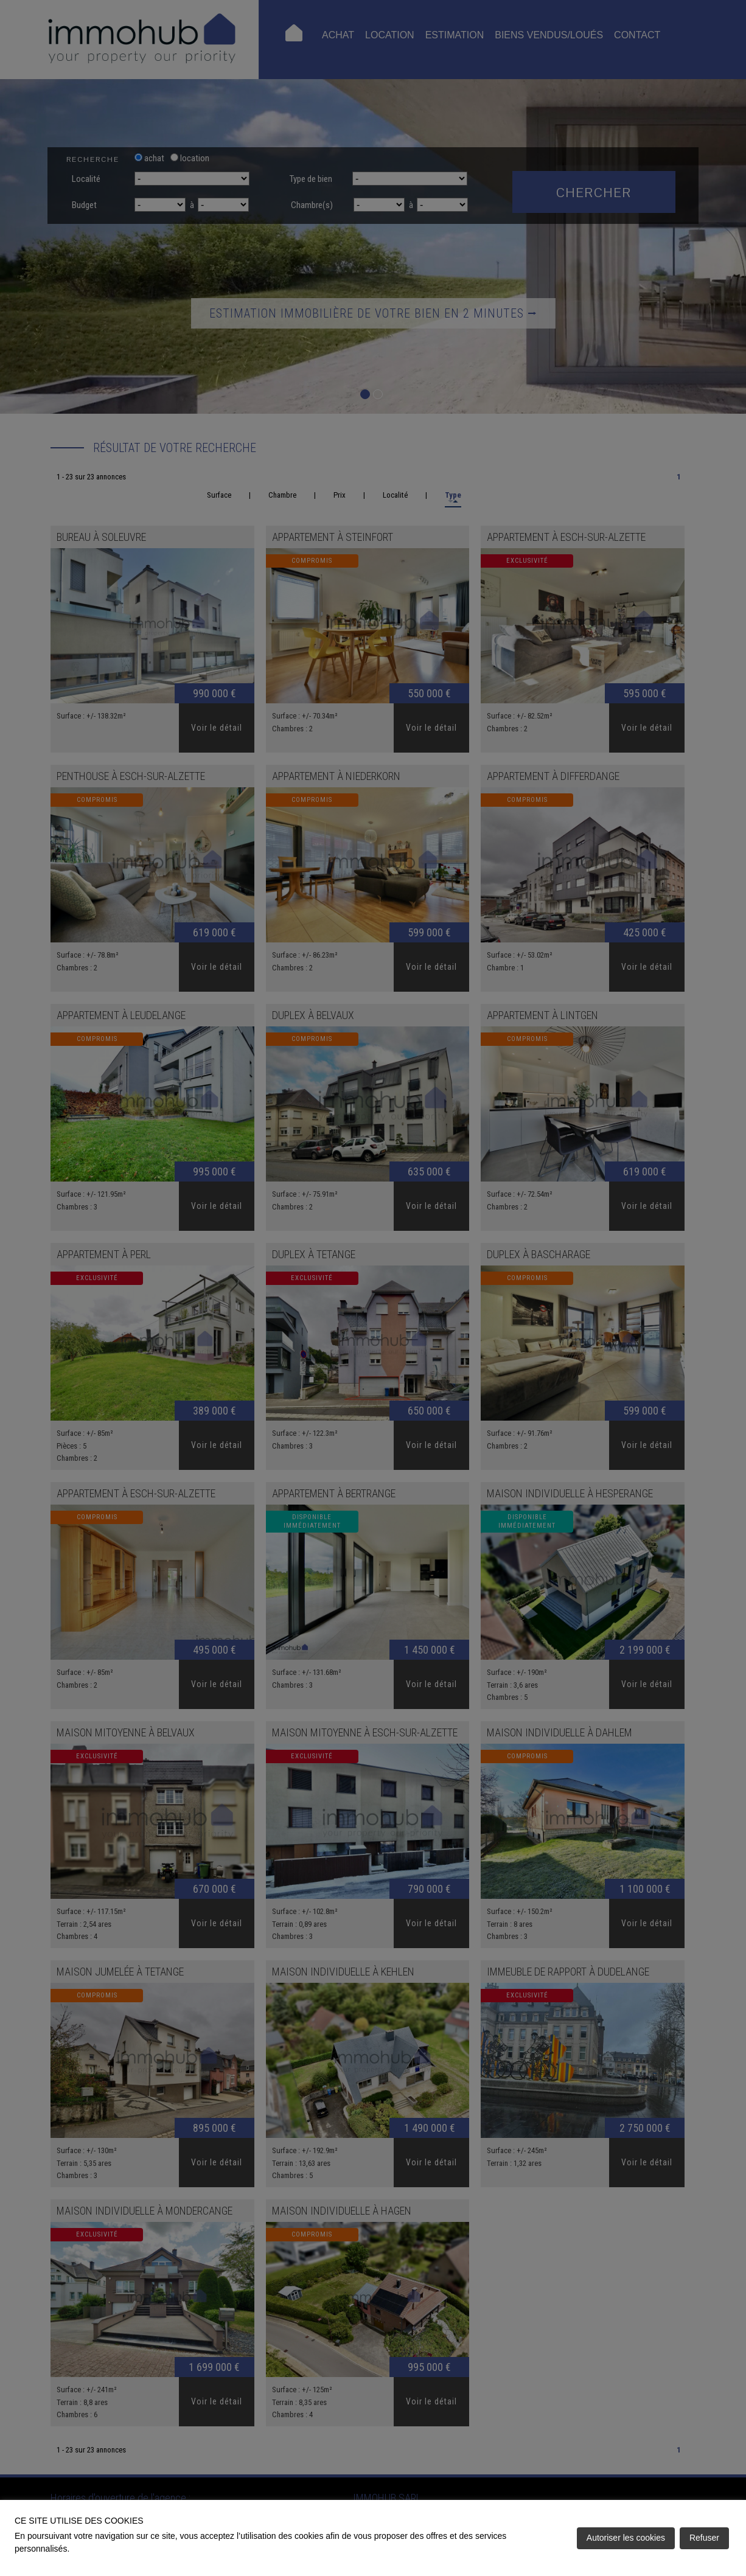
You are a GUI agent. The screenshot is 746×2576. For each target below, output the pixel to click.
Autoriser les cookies (626, 2538)
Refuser (704, 2538)
